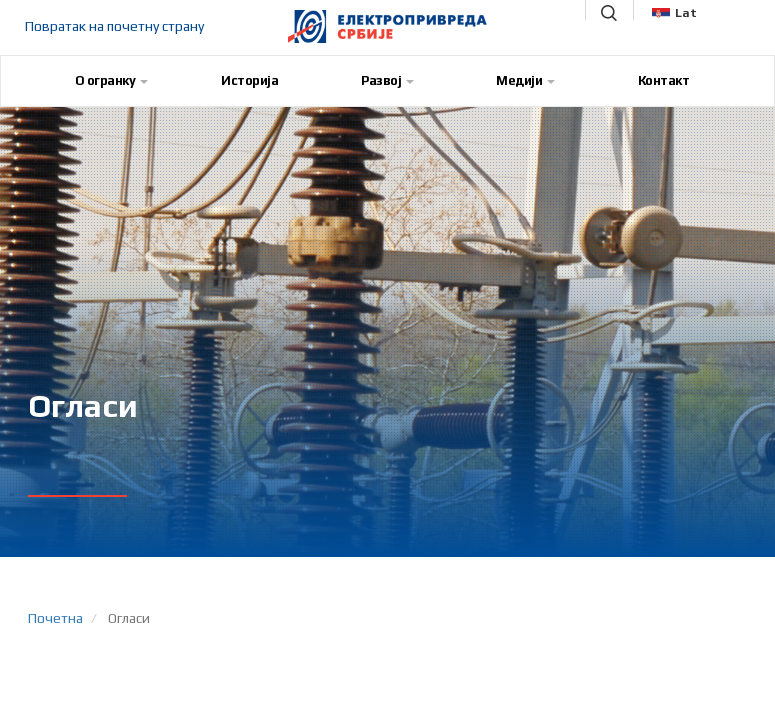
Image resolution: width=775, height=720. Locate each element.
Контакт (664, 80)
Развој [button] (387, 80)
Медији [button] (525, 80)
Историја (249, 80)
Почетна (55, 618)
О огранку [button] (112, 80)
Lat (674, 13)
